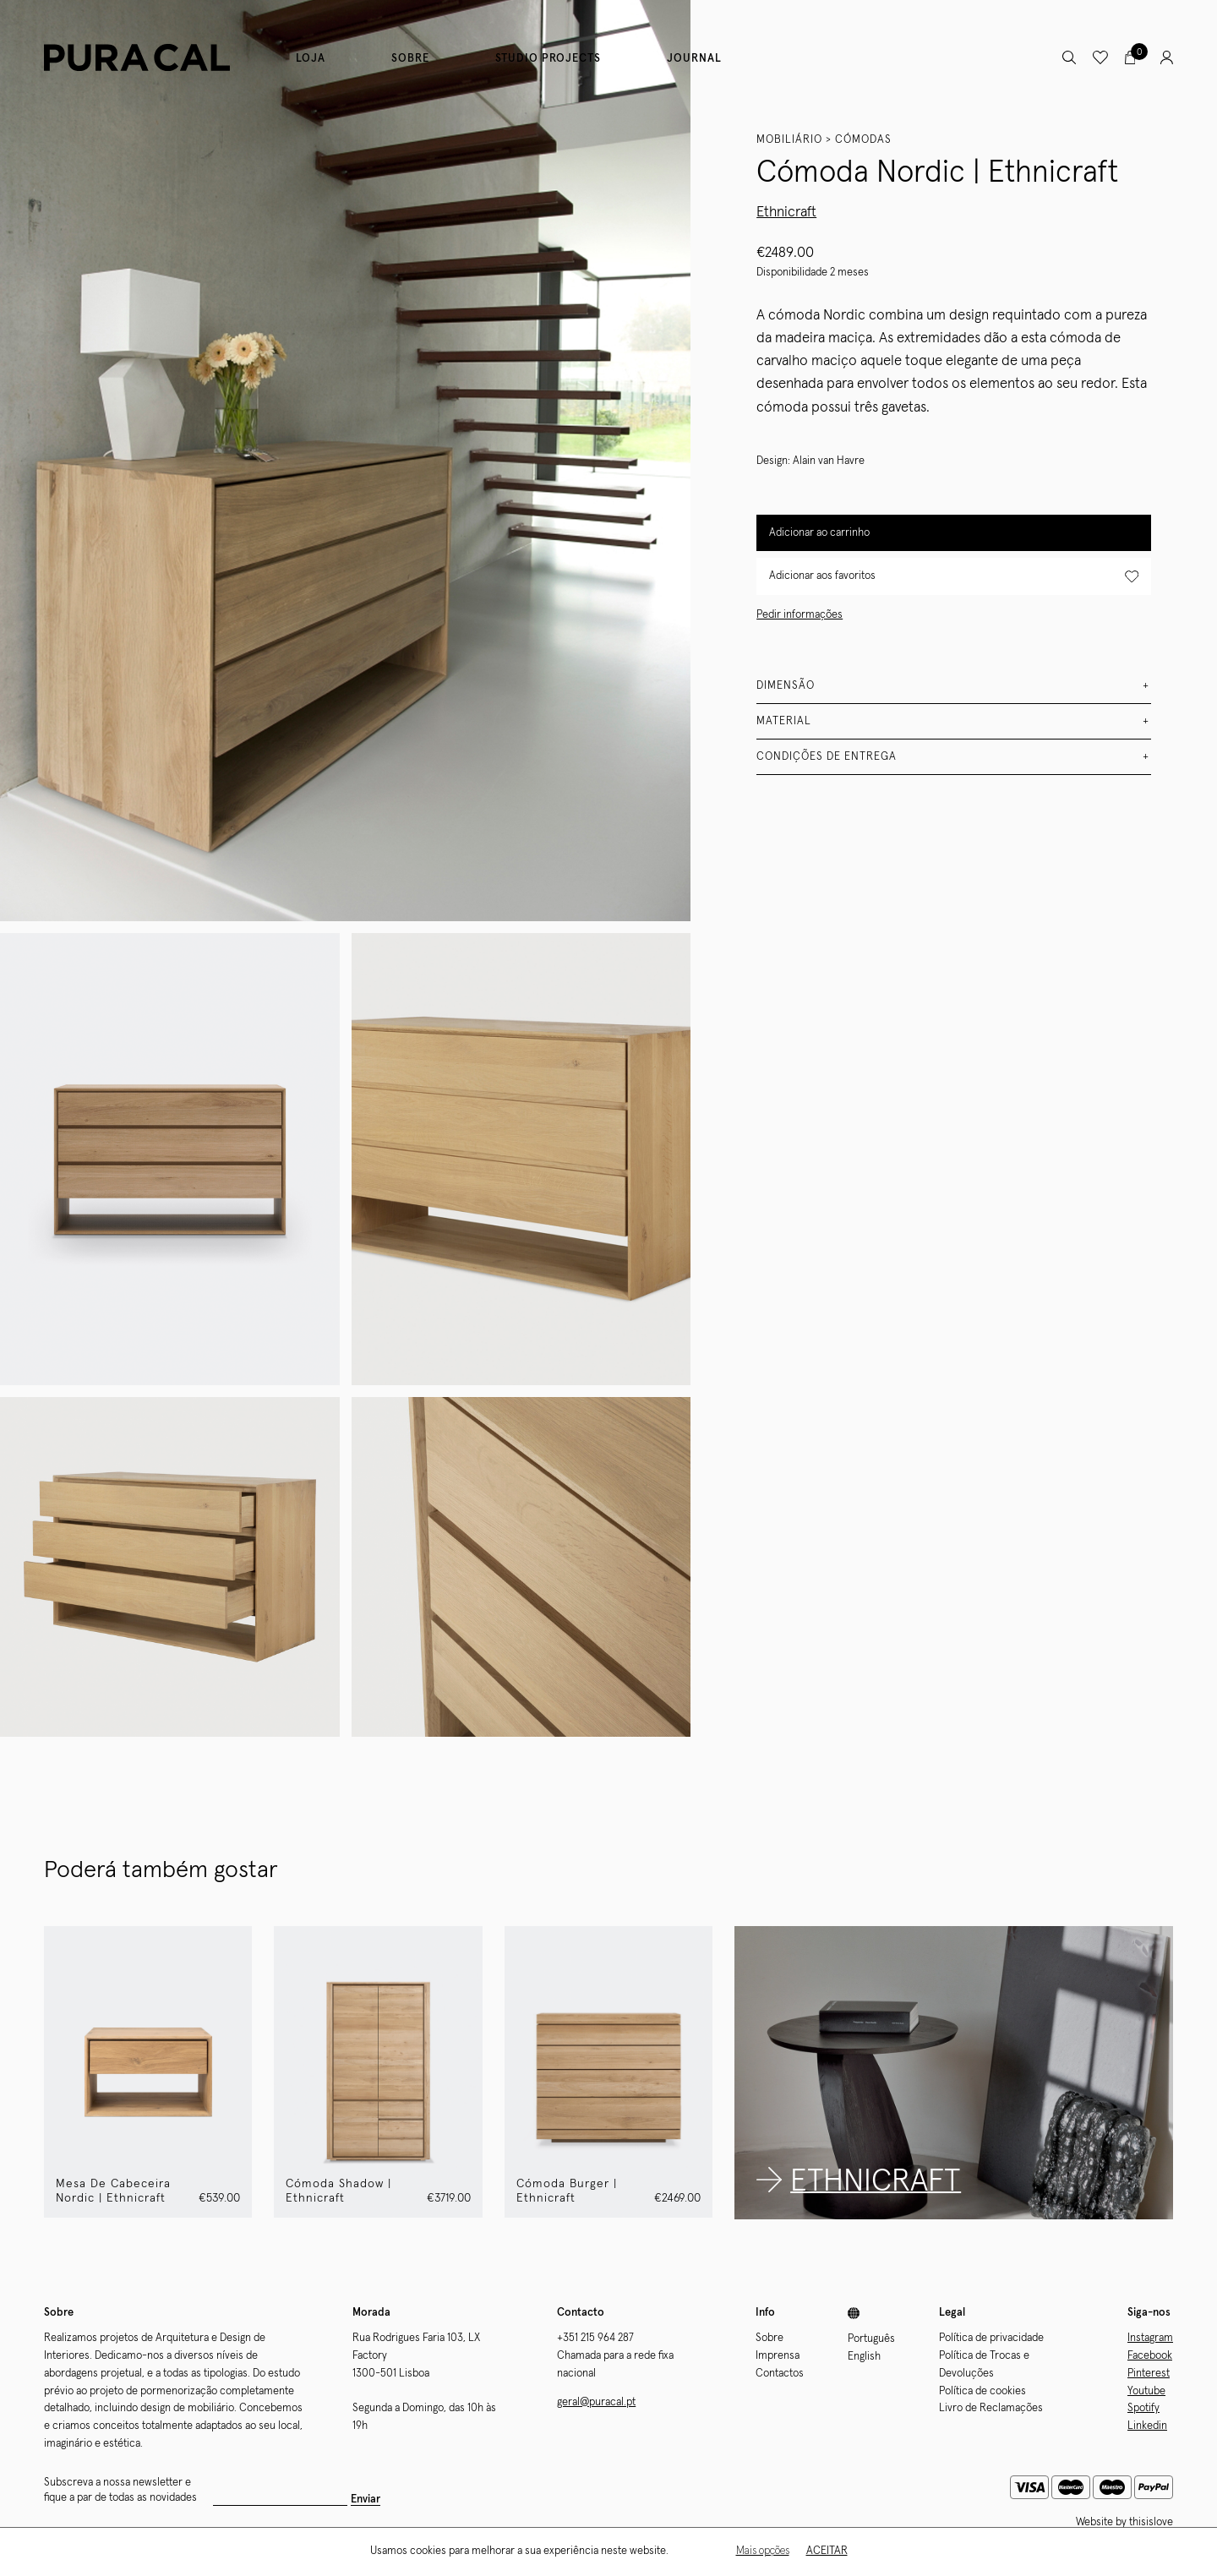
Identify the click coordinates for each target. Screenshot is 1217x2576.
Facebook (1149, 2355)
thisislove (1151, 2522)
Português (871, 2338)
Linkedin (1147, 2425)
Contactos (780, 2373)
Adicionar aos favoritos (953, 576)
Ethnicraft (786, 212)
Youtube (1146, 2391)
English (864, 2356)
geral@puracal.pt (596, 2402)
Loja (310, 58)
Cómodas (863, 139)
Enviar (365, 2499)
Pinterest (1148, 2373)
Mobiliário (789, 139)
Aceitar (827, 2551)
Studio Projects (548, 58)
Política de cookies (982, 2391)
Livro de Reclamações (991, 2408)
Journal (694, 58)
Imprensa (778, 2355)
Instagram (1150, 2338)
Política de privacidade (991, 2338)
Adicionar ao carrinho (819, 532)
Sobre (410, 58)
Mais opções (762, 2551)
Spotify (1143, 2408)
